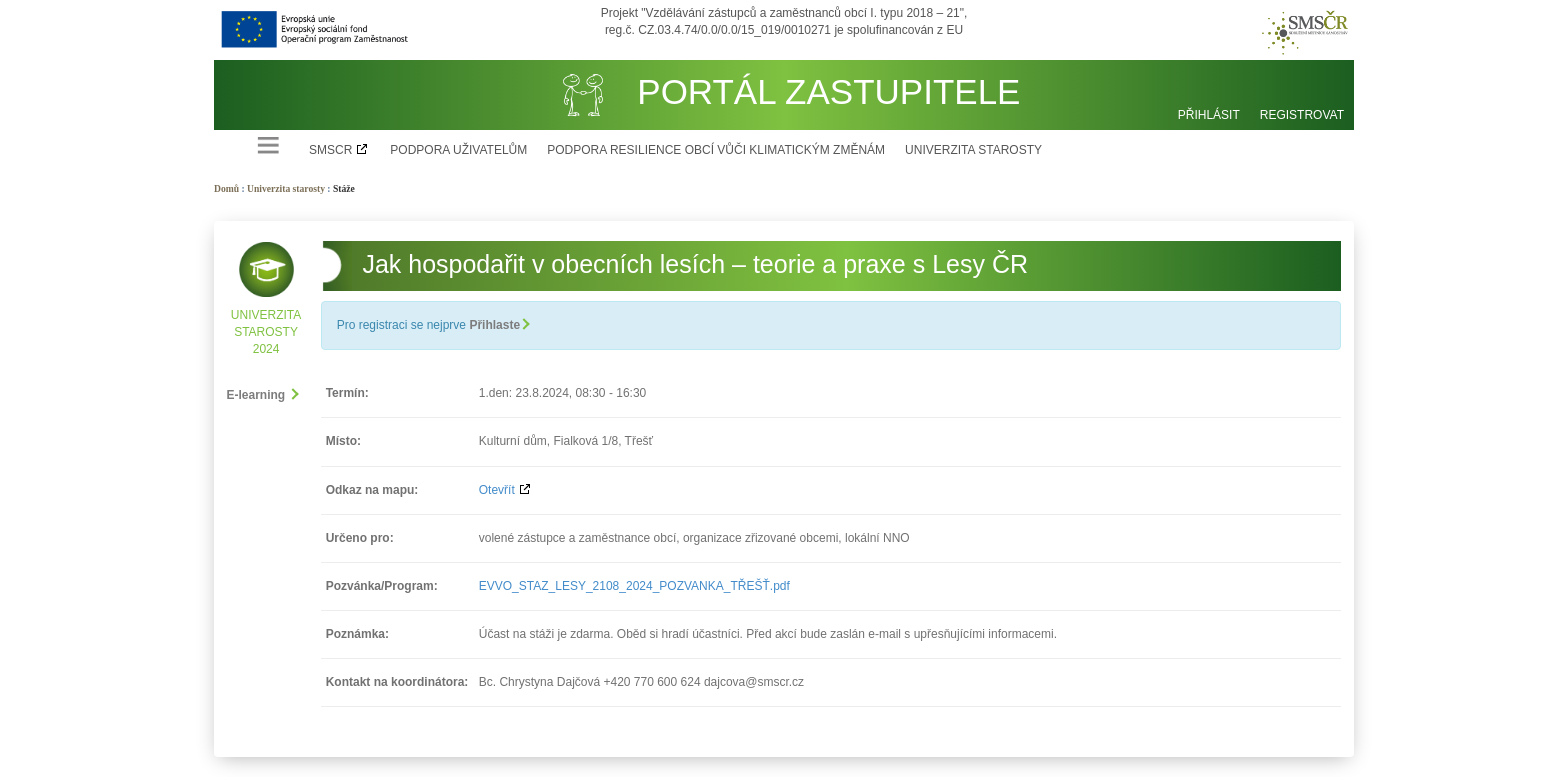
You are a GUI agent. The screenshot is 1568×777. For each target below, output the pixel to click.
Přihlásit (1209, 115)
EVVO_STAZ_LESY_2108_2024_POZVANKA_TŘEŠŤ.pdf (634, 586)
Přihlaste (498, 325)
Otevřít (497, 490)
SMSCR (330, 150)
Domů (226, 188)
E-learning (262, 395)
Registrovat (1302, 115)
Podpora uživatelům (458, 150)
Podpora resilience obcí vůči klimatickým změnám (716, 150)
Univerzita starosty (973, 150)
